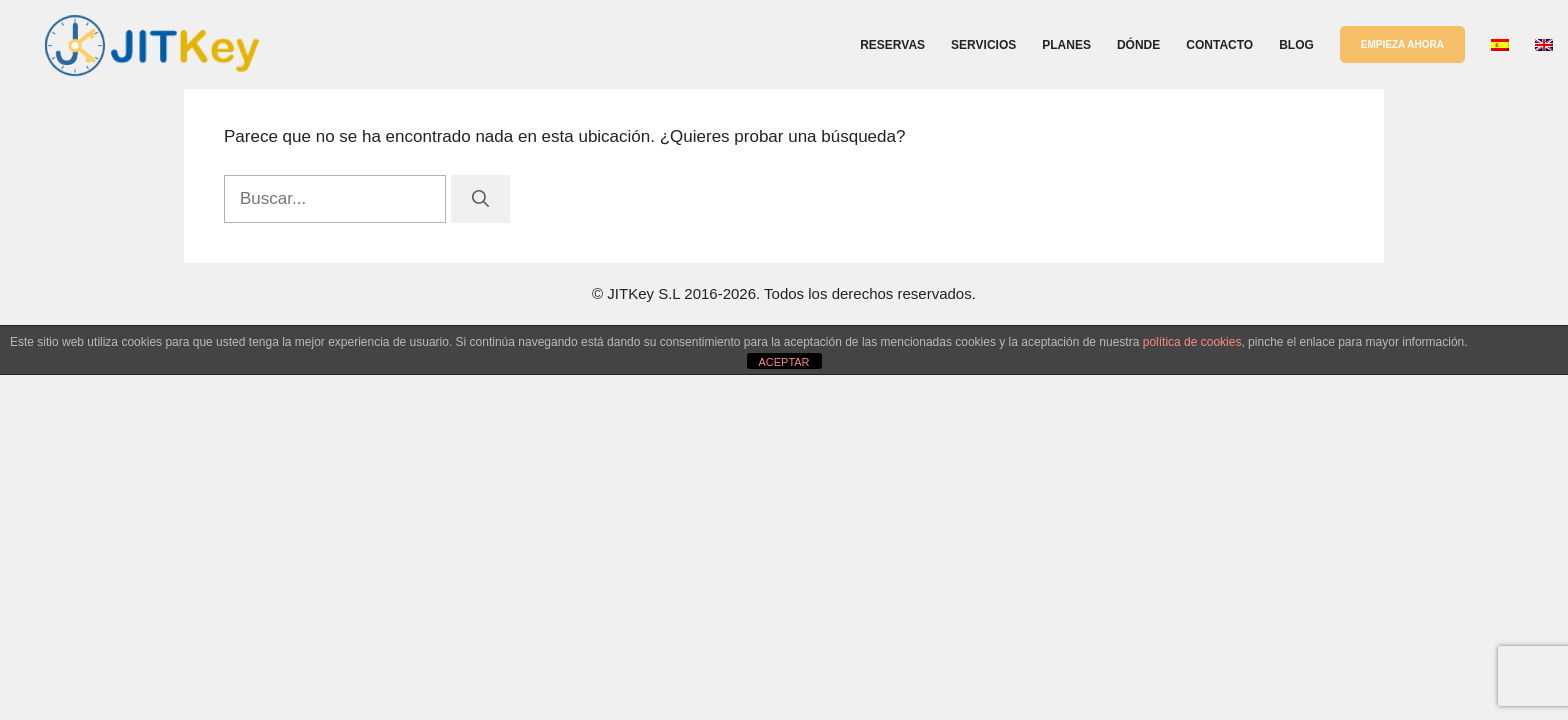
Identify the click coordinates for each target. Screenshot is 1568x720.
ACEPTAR (783, 362)
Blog (1296, 45)
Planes (1066, 45)
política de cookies (1192, 342)
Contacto (1219, 45)
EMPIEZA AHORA (1402, 44)
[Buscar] (480, 199)
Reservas (892, 45)
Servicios (983, 45)
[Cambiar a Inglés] (1544, 45)
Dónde (1138, 45)
